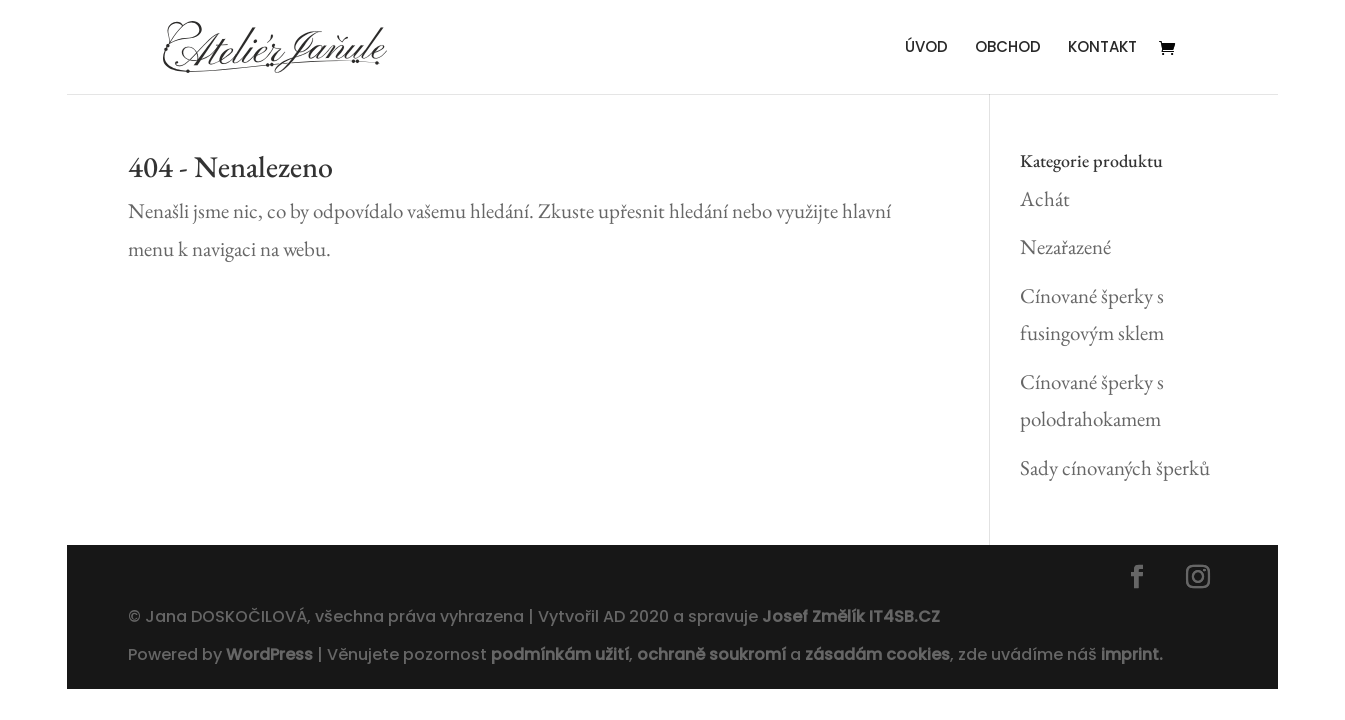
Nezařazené (1065, 246)
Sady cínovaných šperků (1115, 467)
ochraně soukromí (711, 654)
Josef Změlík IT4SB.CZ (851, 616)
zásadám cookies (877, 654)
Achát (1045, 198)
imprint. (1132, 654)
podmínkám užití (558, 654)
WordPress (269, 654)
